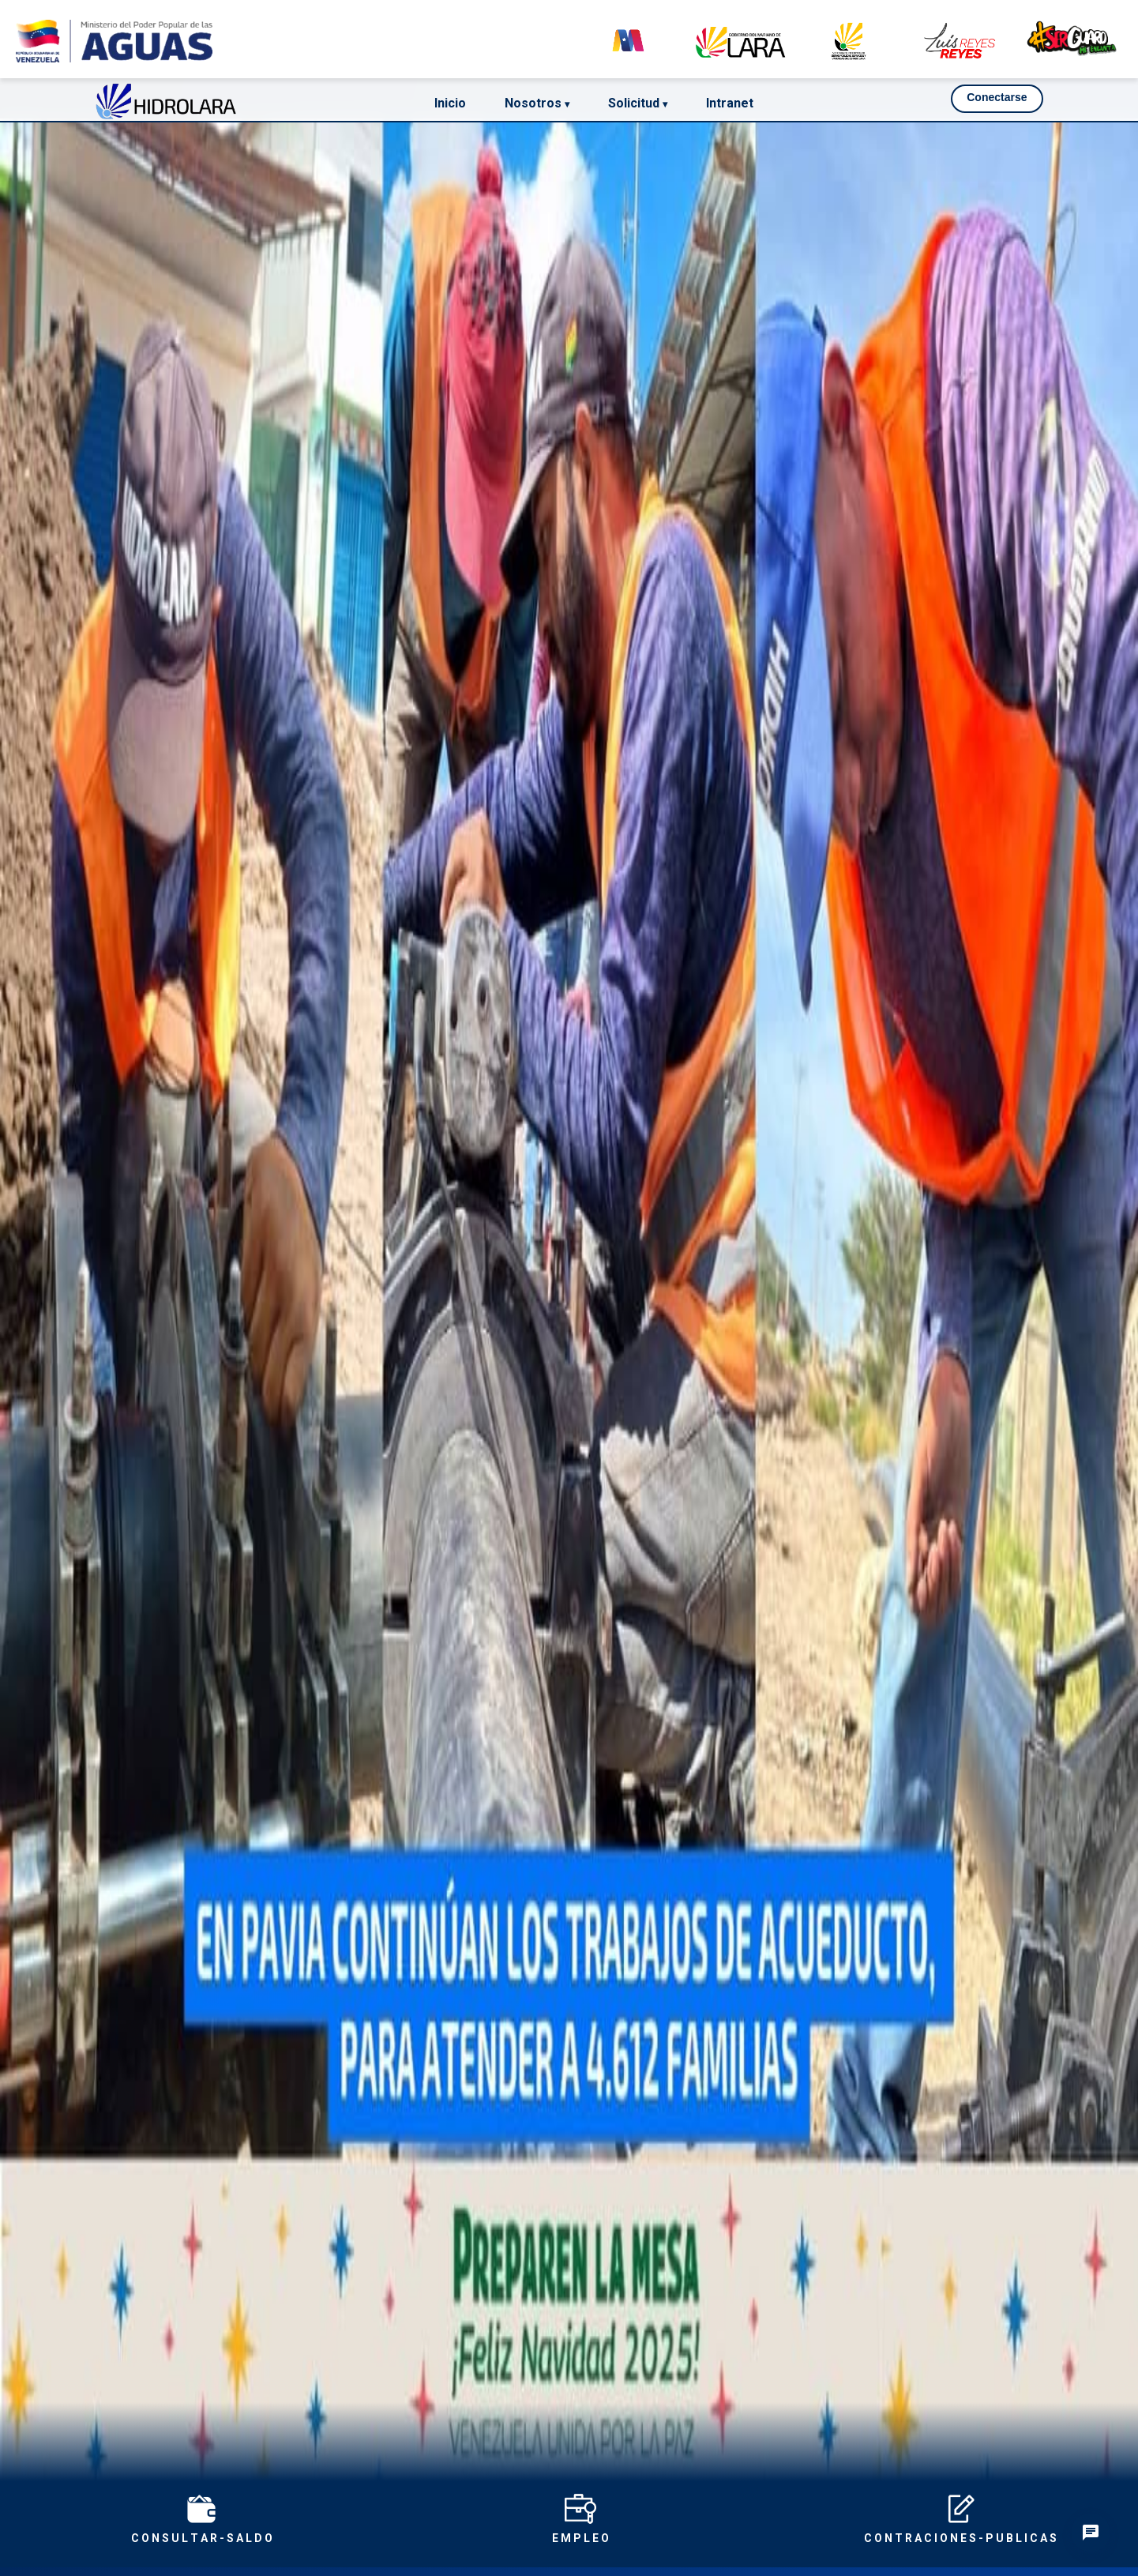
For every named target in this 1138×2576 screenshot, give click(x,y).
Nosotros (537, 103)
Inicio (450, 103)
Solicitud (637, 103)
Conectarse (997, 97)
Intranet (729, 103)
